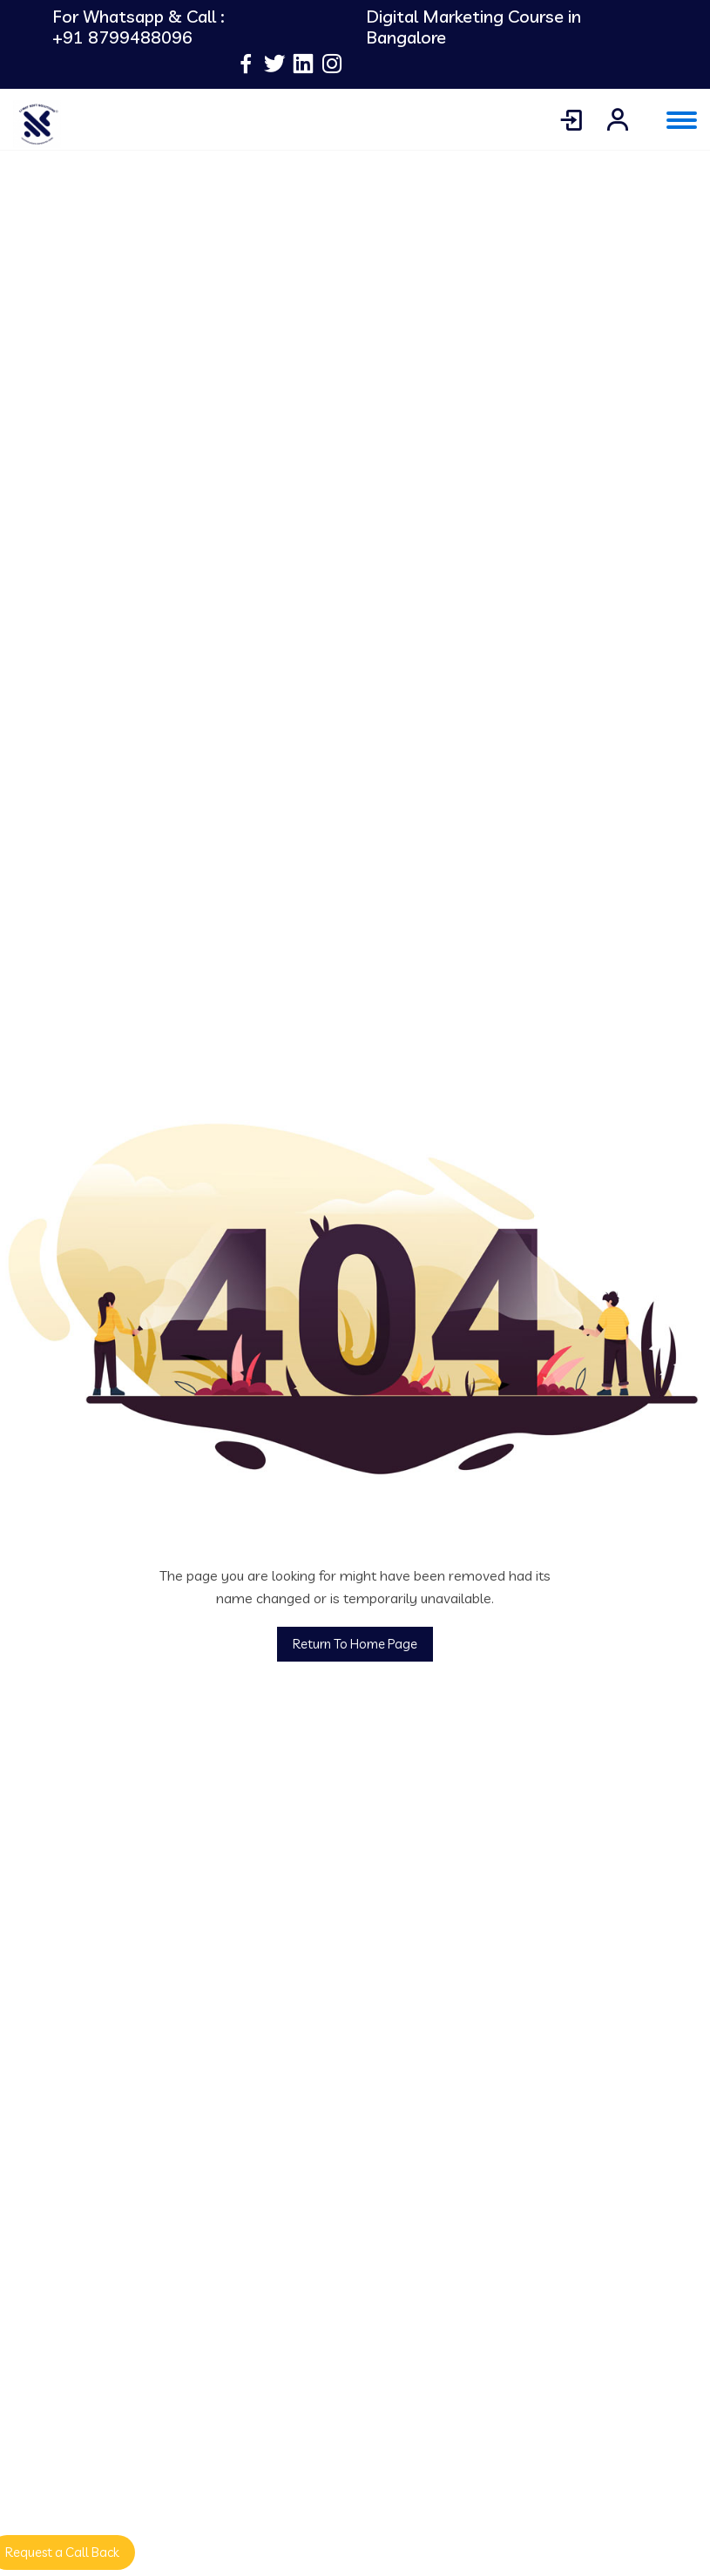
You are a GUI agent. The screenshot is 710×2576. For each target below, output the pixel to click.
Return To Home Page (355, 1643)
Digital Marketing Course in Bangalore (473, 27)
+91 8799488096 (122, 37)
